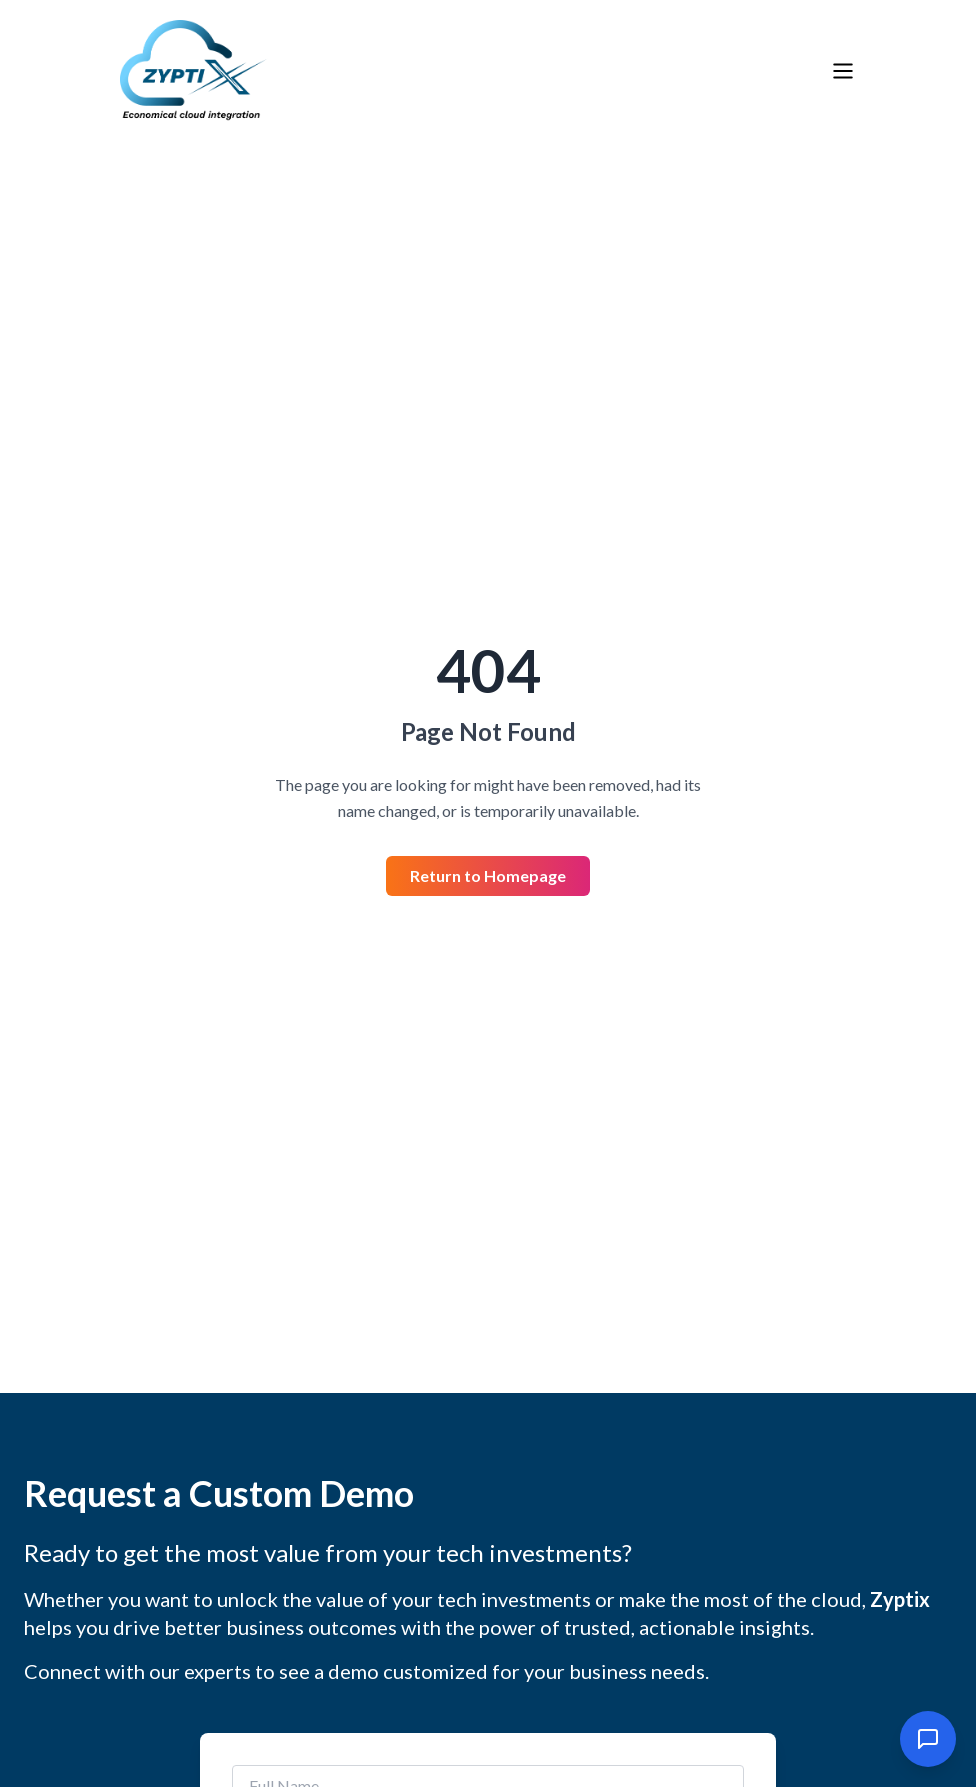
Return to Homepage (488, 875)
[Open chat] (928, 1739)
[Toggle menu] (843, 71)
